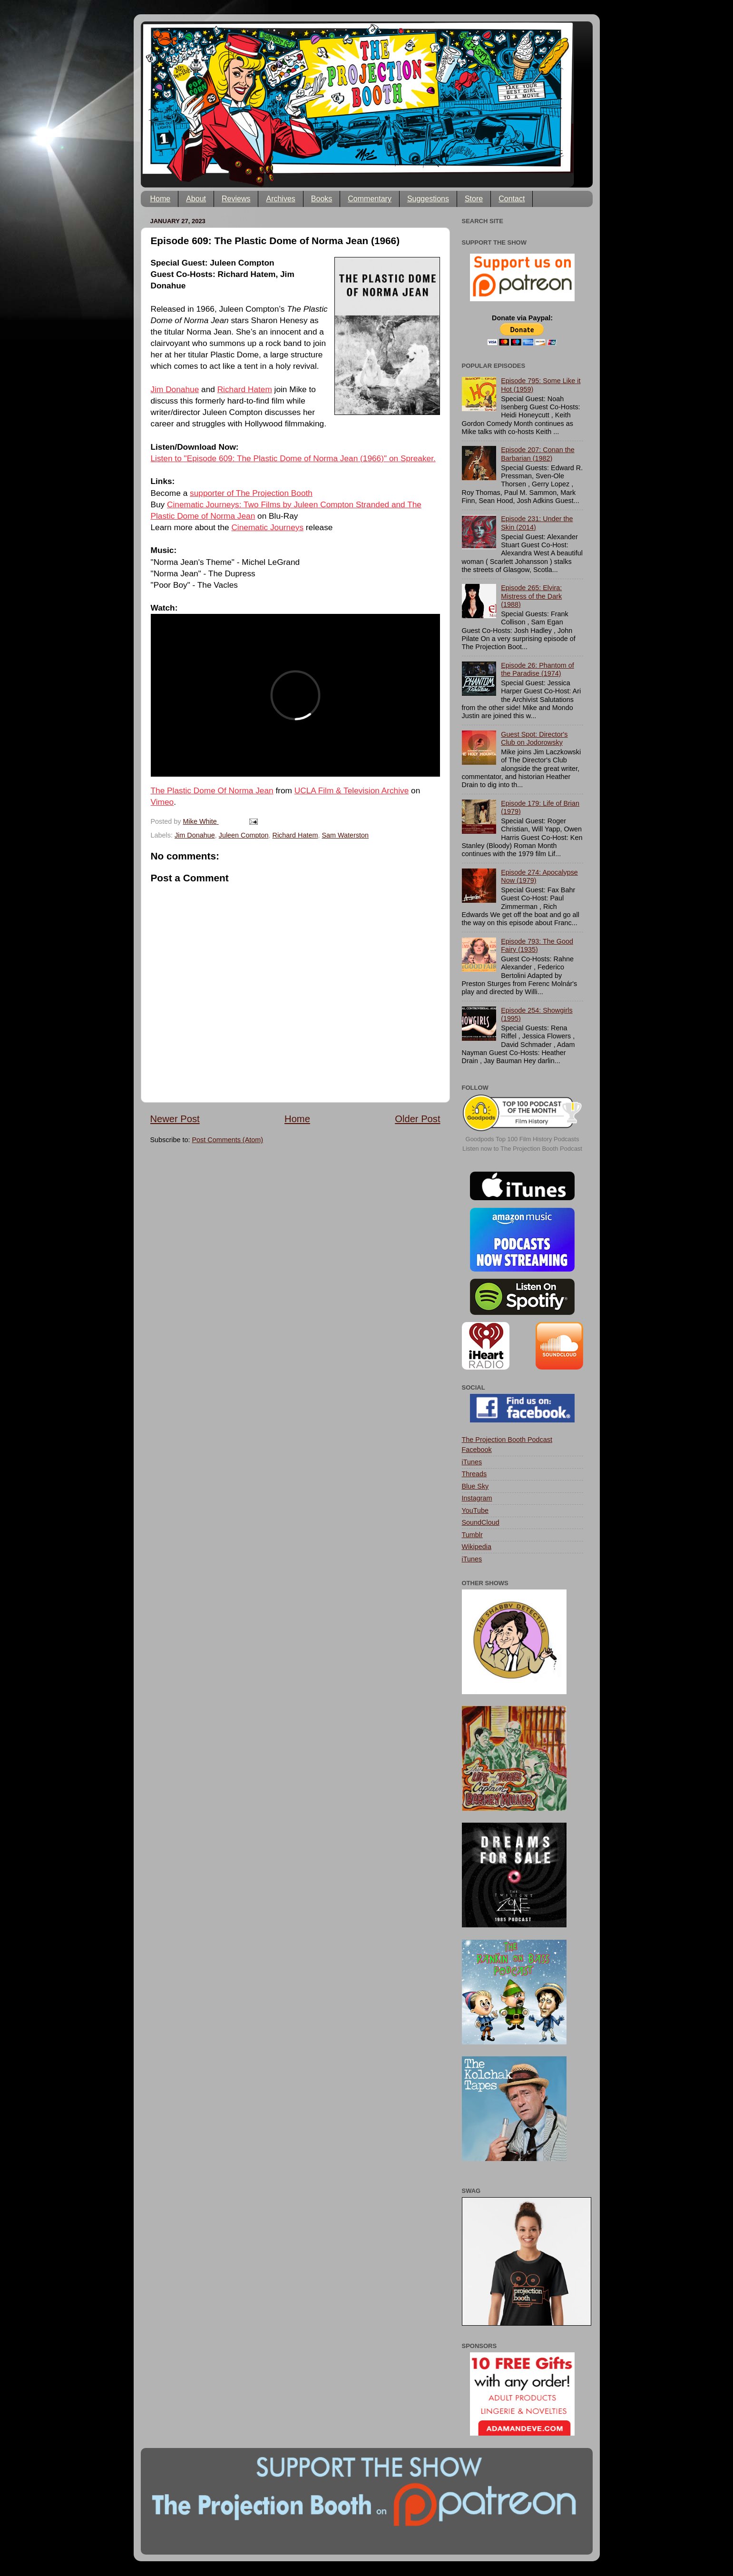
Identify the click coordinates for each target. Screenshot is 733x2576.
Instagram (477, 1498)
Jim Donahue (175, 389)
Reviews (236, 199)
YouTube (475, 1510)
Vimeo (162, 802)
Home (160, 199)
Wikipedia (476, 1546)
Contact (511, 199)
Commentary (369, 199)
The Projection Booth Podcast (507, 1439)
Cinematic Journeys (267, 527)
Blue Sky (475, 1486)
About (196, 199)
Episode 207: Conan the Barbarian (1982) (537, 454)
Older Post (417, 1119)
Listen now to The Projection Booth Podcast (522, 1148)
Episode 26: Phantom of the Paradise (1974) (537, 669)
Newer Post (175, 1119)
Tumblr (472, 1535)
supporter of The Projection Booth (251, 493)
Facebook (477, 1449)
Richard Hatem (244, 389)
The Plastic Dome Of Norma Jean (212, 790)
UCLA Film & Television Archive (351, 790)
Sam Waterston (345, 835)
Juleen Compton (244, 835)
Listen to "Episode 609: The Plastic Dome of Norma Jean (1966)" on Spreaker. (293, 458)
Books (321, 199)
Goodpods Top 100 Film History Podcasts (522, 1139)
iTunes (472, 1462)
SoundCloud (480, 1522)
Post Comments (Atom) (228, 1140)
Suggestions (428, 199)
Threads (474, 1474)
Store (474, 199)
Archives (280, 199)
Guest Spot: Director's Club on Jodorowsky (534, 738)
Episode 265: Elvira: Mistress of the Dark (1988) (531, 596)
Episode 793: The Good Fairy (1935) (537, 945)
